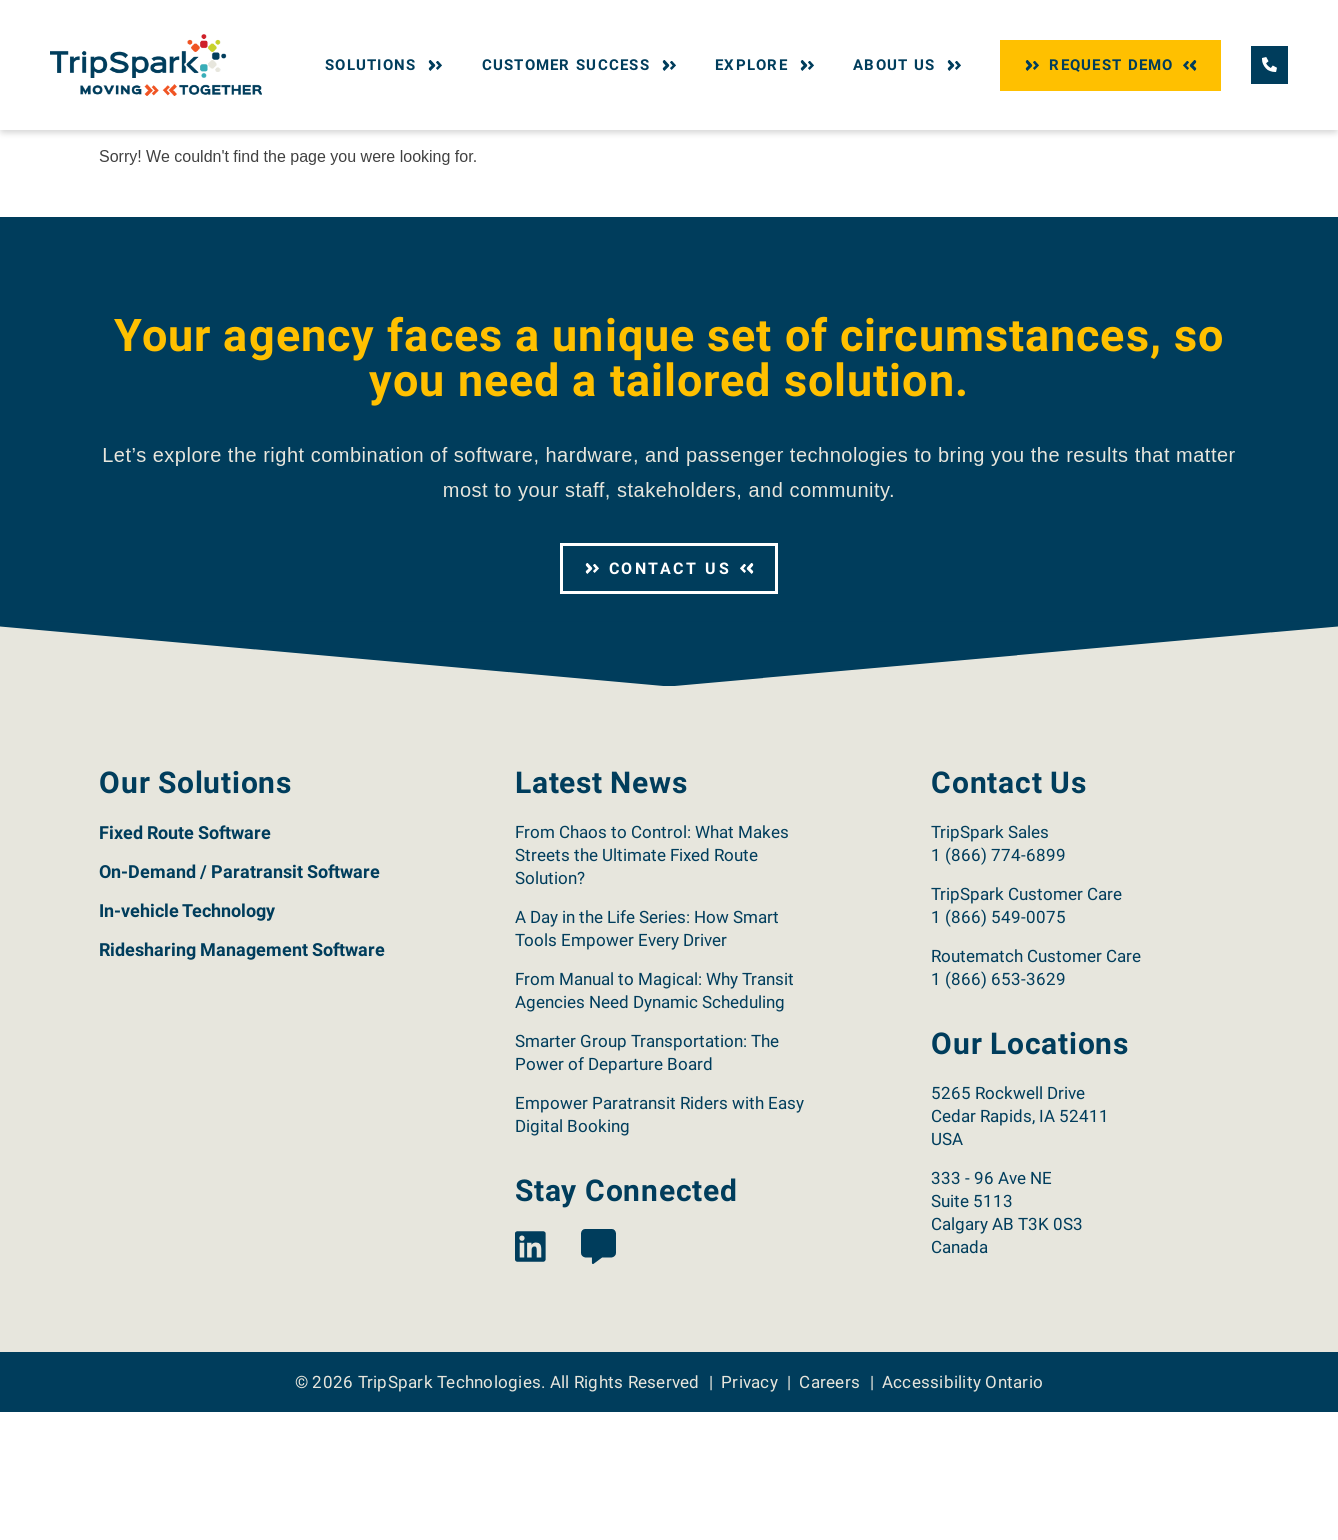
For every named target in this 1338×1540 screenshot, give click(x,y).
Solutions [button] (386, 65)
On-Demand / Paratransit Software (239, 999)
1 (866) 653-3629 (998, 1107)
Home (116, 148)
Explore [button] (767, 65)
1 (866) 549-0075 (998, 1045)
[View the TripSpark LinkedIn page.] (530, 1376)
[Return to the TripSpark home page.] (156, 63)
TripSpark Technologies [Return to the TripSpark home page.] (450, 1509)
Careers (829, 1509)
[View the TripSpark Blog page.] (598, 1376)
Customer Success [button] (582, 65)
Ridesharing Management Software (242, 1077)
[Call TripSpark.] (1269, 64)
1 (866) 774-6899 (998, 983)
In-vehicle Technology (187, 1038)
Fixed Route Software (185, 960)
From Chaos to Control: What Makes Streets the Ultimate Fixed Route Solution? (652, 983)
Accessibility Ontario (962, 1509)
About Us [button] (909, 65)
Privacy (749, 1509)
